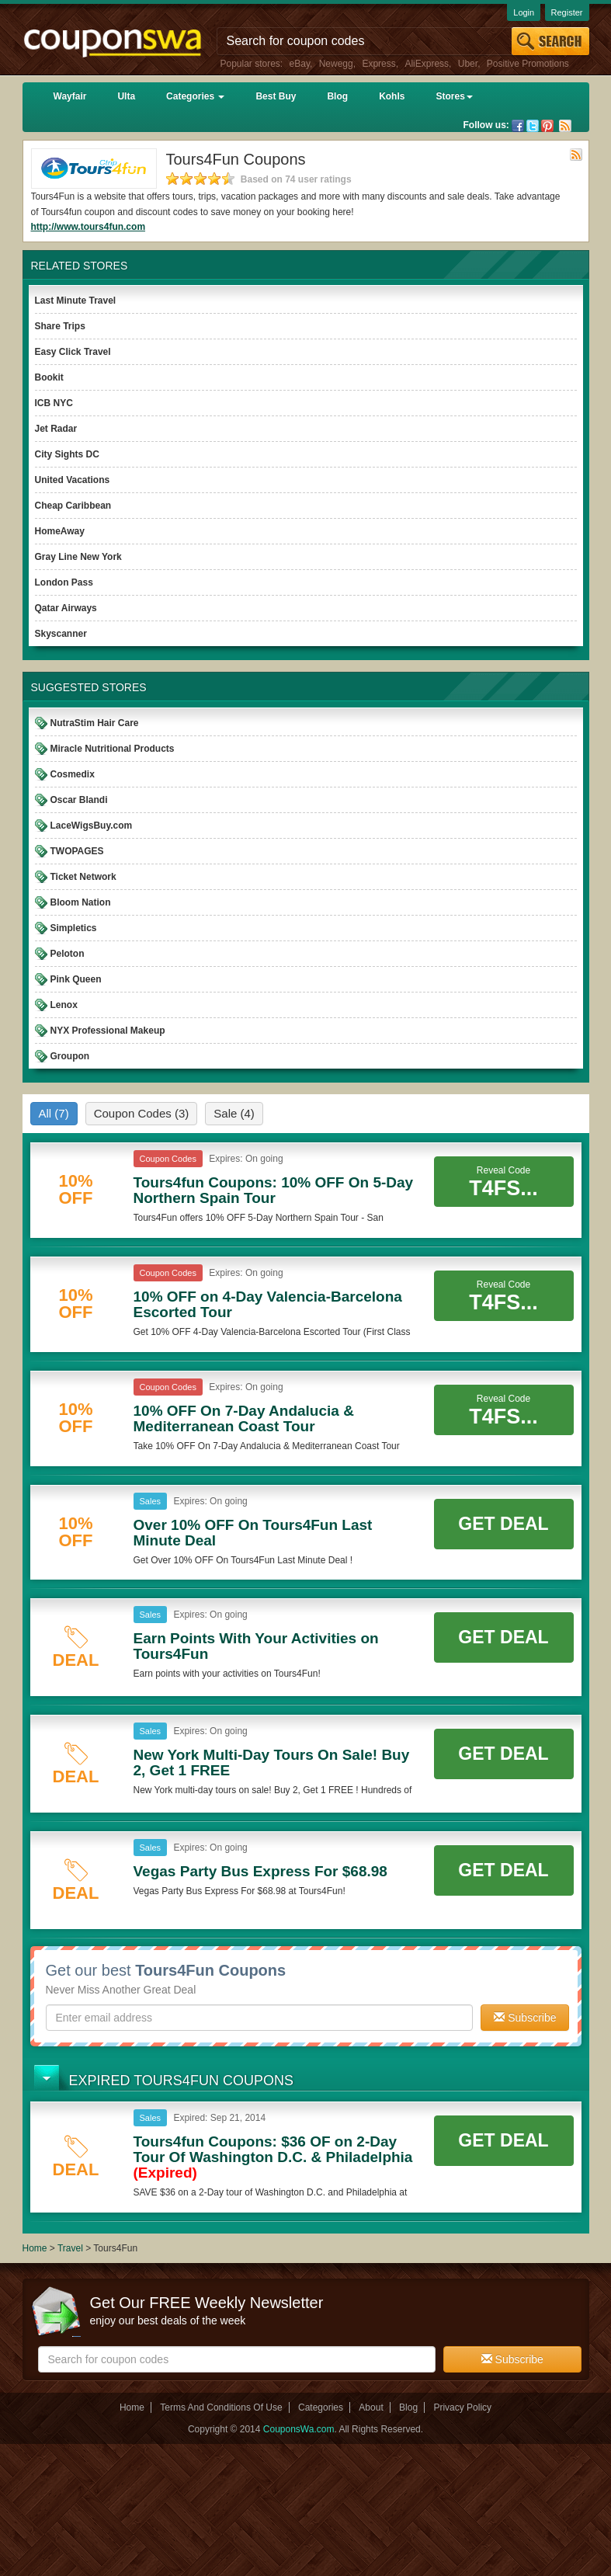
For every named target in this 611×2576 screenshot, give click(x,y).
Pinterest (547, 126)
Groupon (70, 1056)
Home (35, 2248)
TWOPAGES (77, 851)
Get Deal (503, 1524)
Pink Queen (76, 979)
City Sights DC (67, 454)
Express (378, 63)
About (371, 2407)
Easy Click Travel (73, 351)
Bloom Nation (80, 902)
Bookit (49, 377)
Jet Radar (56, 428)
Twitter (532, 126)
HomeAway (60, 531)
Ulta (126, 96)
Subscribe (525, 2017)
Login (523, 12)
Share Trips (60, 326)
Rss (565, 126)
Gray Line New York (78, 556)
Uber (467, 63)
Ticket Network (83, 876)
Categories (195, 96)
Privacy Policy (462, 2407)
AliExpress (426, 63)
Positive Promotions (528, 63)
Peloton (67, 953)
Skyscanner (61, 633)
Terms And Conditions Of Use (221, 2407)
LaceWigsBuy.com (91, 825)
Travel (70, 2248)
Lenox (64, 1004)
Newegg (336, 63)
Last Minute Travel (75, 300)
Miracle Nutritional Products (112, 748)
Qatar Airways (66, 608)
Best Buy (275, 96)
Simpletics (73, 928)
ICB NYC (54, 403)
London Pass (64, 582)
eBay (300, 63)
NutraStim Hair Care (94, 723)
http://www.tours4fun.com (88, 226)
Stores (454, 96)
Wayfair (70, 96)
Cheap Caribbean (73, 505)
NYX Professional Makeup (107, 1030)
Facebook (518, 126)
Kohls (391, 96)
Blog (337, 96)
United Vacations (72, 480)
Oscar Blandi (79, 799)
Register (567, 12)
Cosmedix (72, 774)
